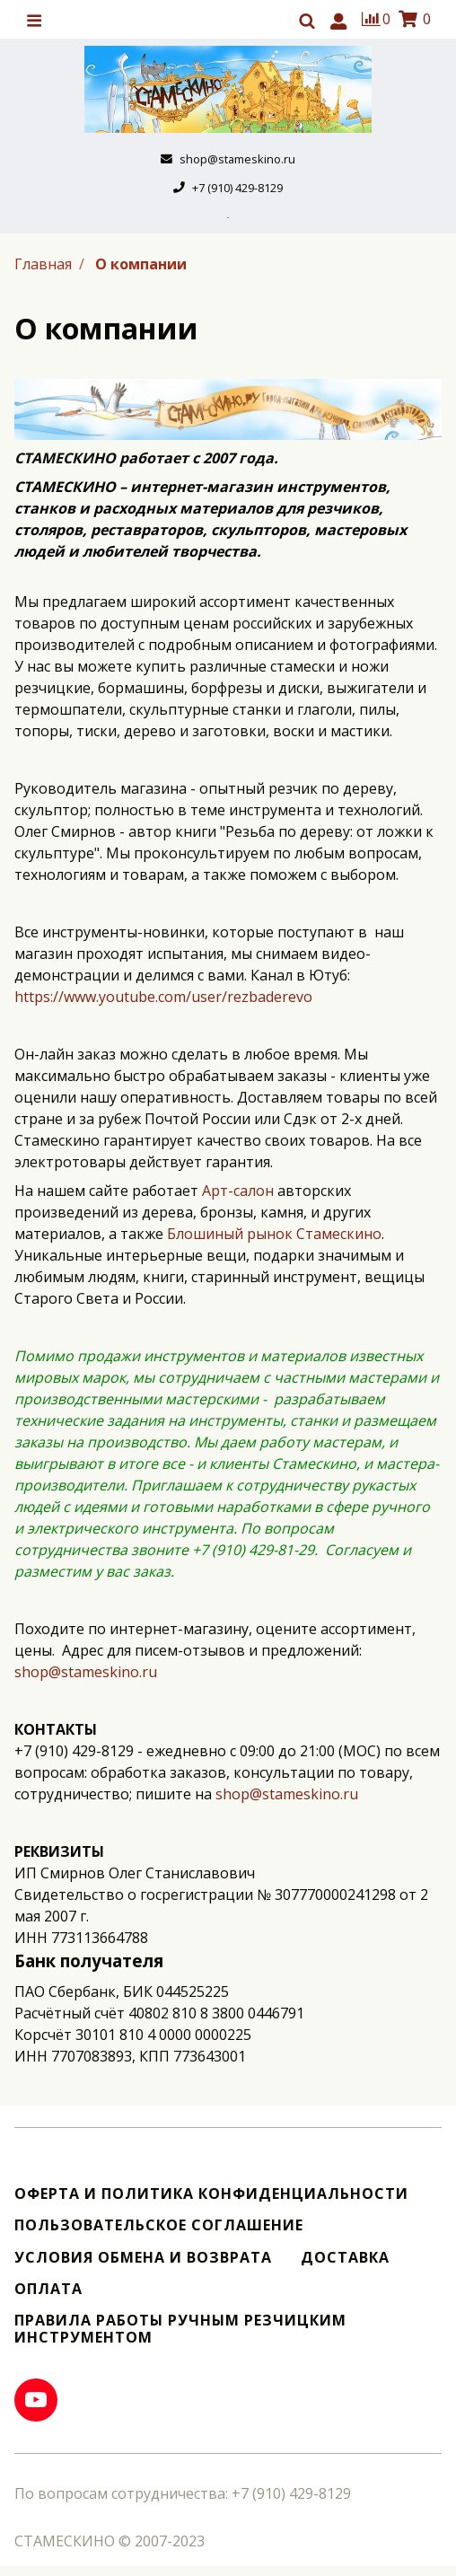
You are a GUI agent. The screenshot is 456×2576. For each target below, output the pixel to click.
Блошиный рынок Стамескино (274, 1234)
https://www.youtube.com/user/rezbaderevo (163, 997)
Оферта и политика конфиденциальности (211, 2193)
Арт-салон (238, 1190)
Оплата (48, 2289)
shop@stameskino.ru (85, 1672)
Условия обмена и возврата (143, 2257)
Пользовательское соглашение (158, 2225)
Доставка (345, 2257)
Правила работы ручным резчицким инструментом (180, 2329)
